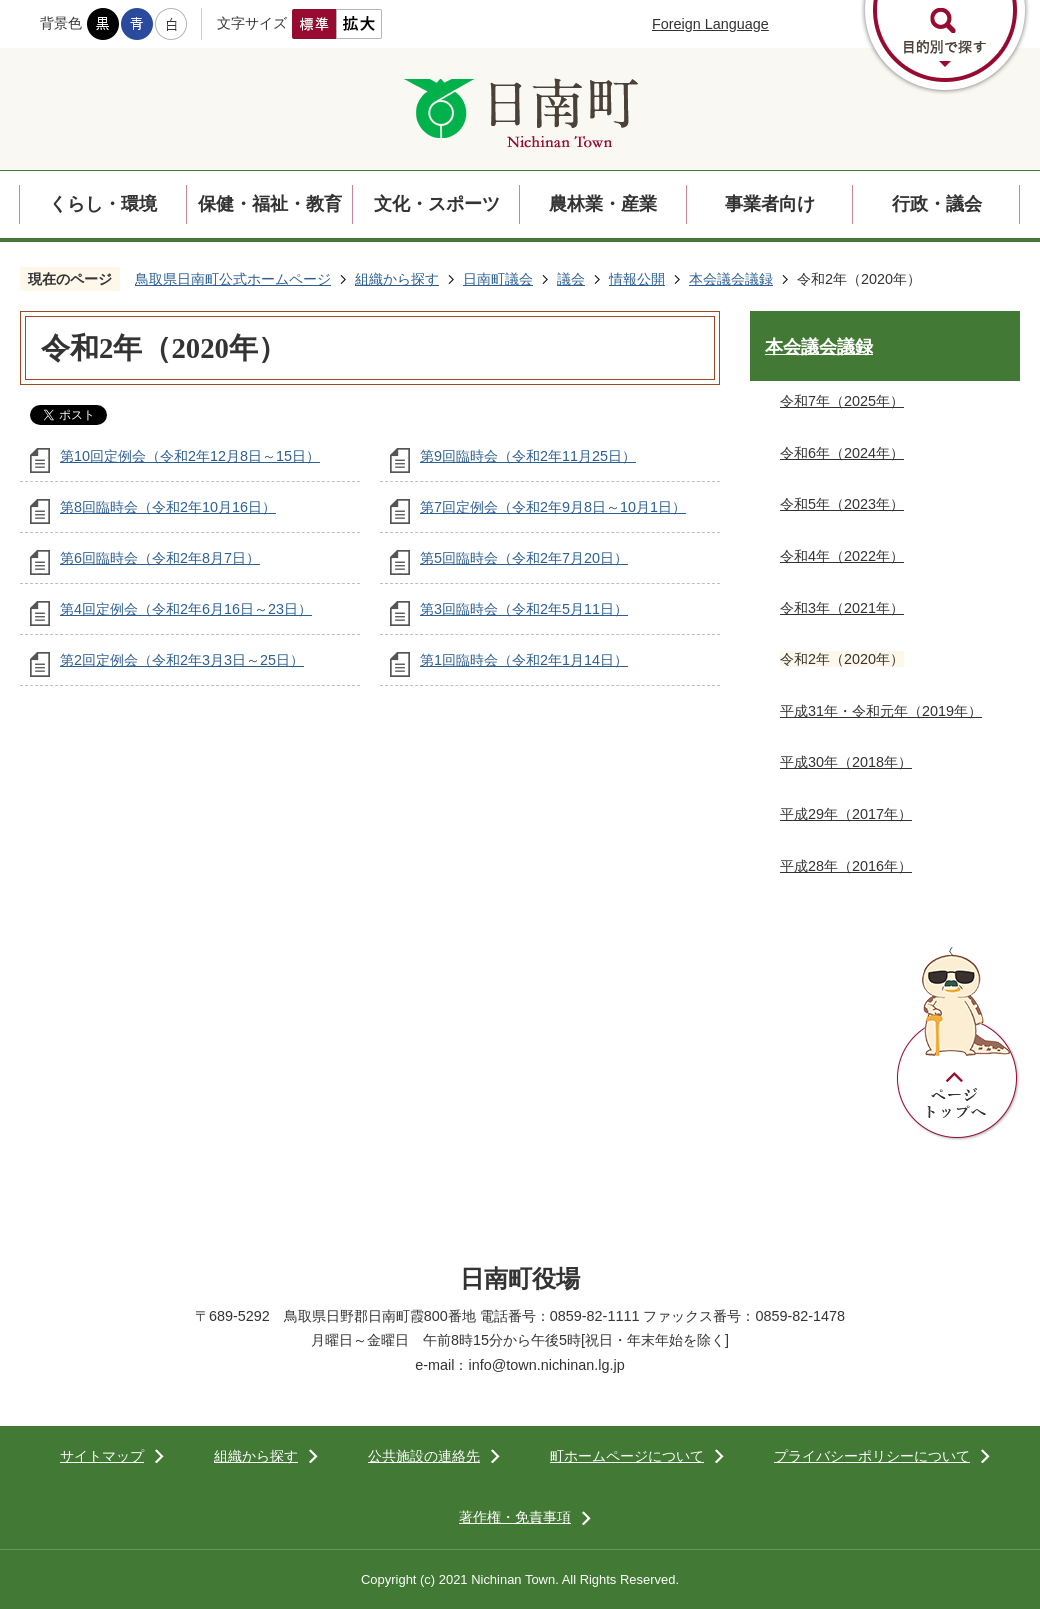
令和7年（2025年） (842, 401)
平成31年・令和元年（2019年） (881, 711)
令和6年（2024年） (842, 453)
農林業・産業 (603, 204)
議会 (571, 279)
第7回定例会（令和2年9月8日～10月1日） (553, 507)
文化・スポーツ (437, 204)
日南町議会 (498, 279)
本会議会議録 (731, 279)
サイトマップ (102, 1456)
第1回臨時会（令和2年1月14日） (524, 660)
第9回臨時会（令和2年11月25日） (528, 456)
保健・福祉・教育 (270, 204)
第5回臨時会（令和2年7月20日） (524, 558)
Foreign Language (710, 24)
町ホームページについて (627, 1456)
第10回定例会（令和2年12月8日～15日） (190, 456)
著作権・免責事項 (515, 1517)
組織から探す (397, 279)
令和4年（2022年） (842, 556)
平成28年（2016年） (846, 866)
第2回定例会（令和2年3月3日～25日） (182, 660)
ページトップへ (958, 1044)
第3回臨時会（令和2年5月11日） (524, 609)
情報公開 (637, 279)
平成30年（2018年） (846, 762)
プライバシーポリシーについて (872, 1456)
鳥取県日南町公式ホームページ (233, 279)
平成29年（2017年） (846, 814)
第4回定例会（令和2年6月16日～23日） (186, 609)
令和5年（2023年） (842, 504)
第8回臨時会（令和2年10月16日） (168, 507)
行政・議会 (937, 204)
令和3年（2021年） (842, 608)
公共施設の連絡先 (424, 1456)
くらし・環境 (103, 204)
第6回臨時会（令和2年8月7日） (160, 558)
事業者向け (770, 204)
